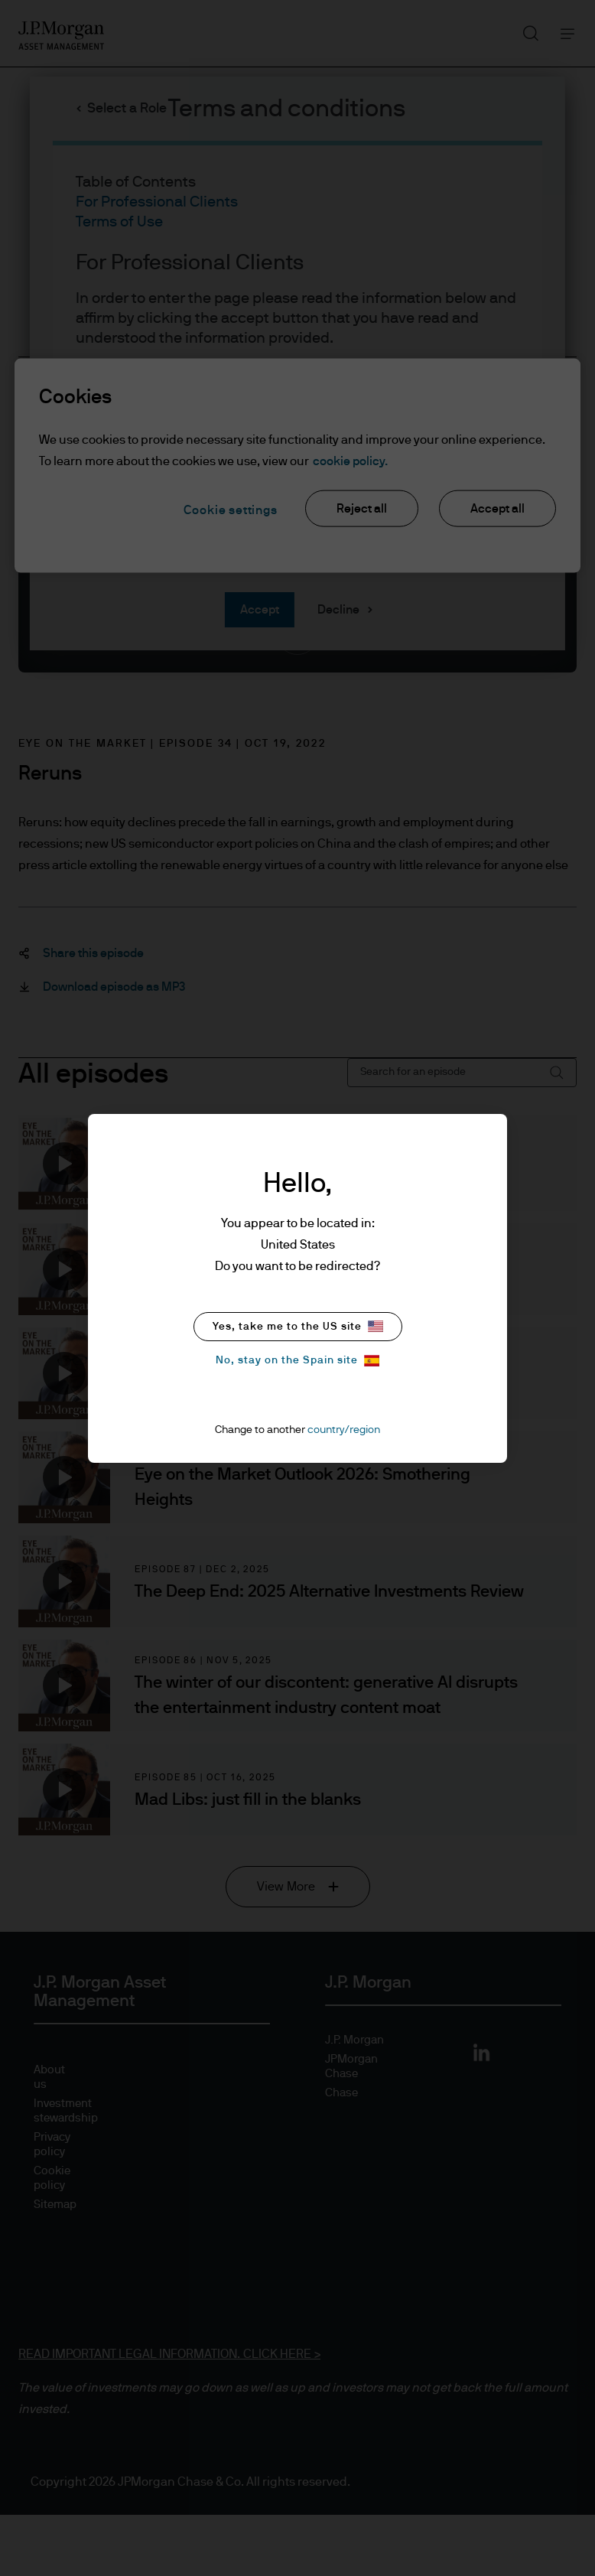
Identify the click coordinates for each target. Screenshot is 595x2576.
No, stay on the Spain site (297, 1360)
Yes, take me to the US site (298, 1326)
